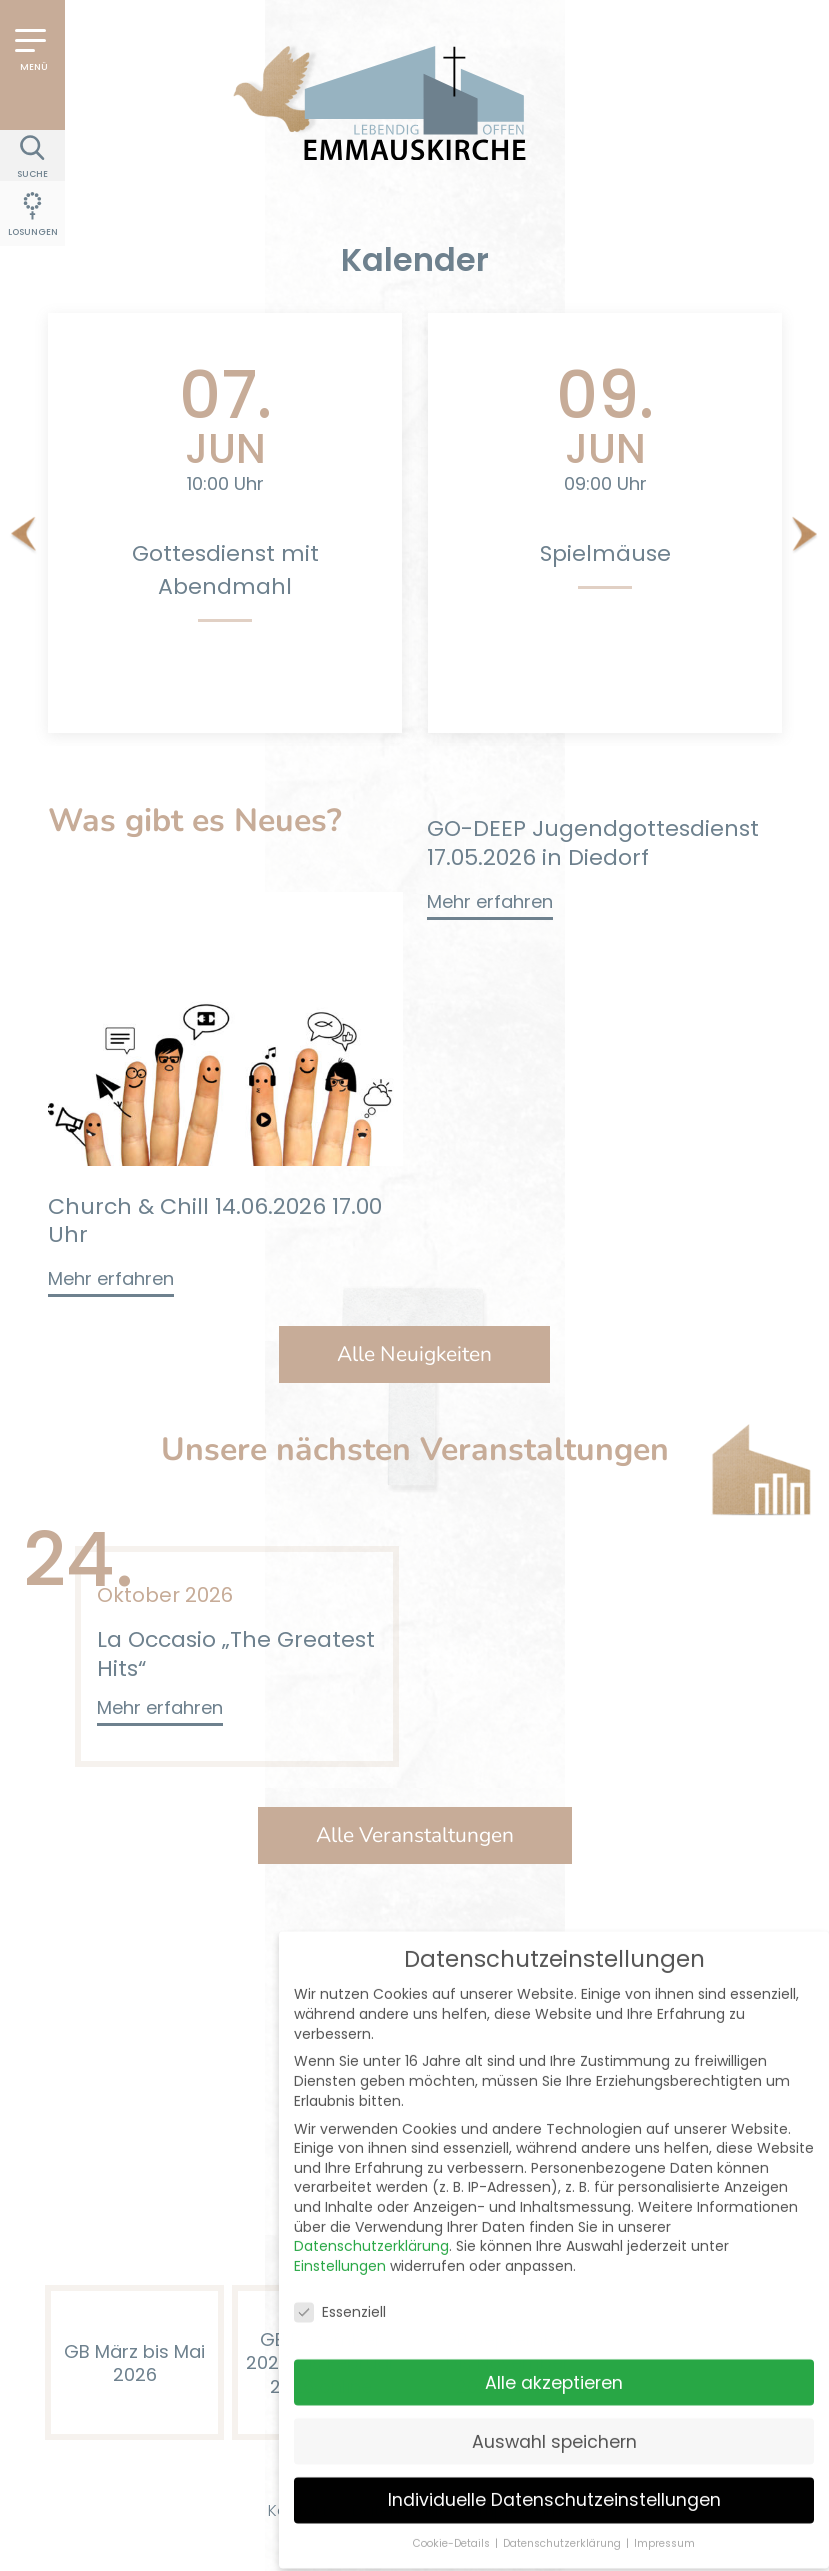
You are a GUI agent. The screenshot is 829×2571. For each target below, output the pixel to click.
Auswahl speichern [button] (554, 2337)
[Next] (805, 536)
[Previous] (24, 536)
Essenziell (340, 2208)
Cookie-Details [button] (453, 2439)
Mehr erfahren (111, 1278)
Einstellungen (340, 2162)
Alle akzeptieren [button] (554, 2278)
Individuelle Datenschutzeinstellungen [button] (554, 2396)
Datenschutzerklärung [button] (563, 2439)
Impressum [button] (664, 2439)
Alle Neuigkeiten (414, 1354)
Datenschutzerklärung (371, 2142)
